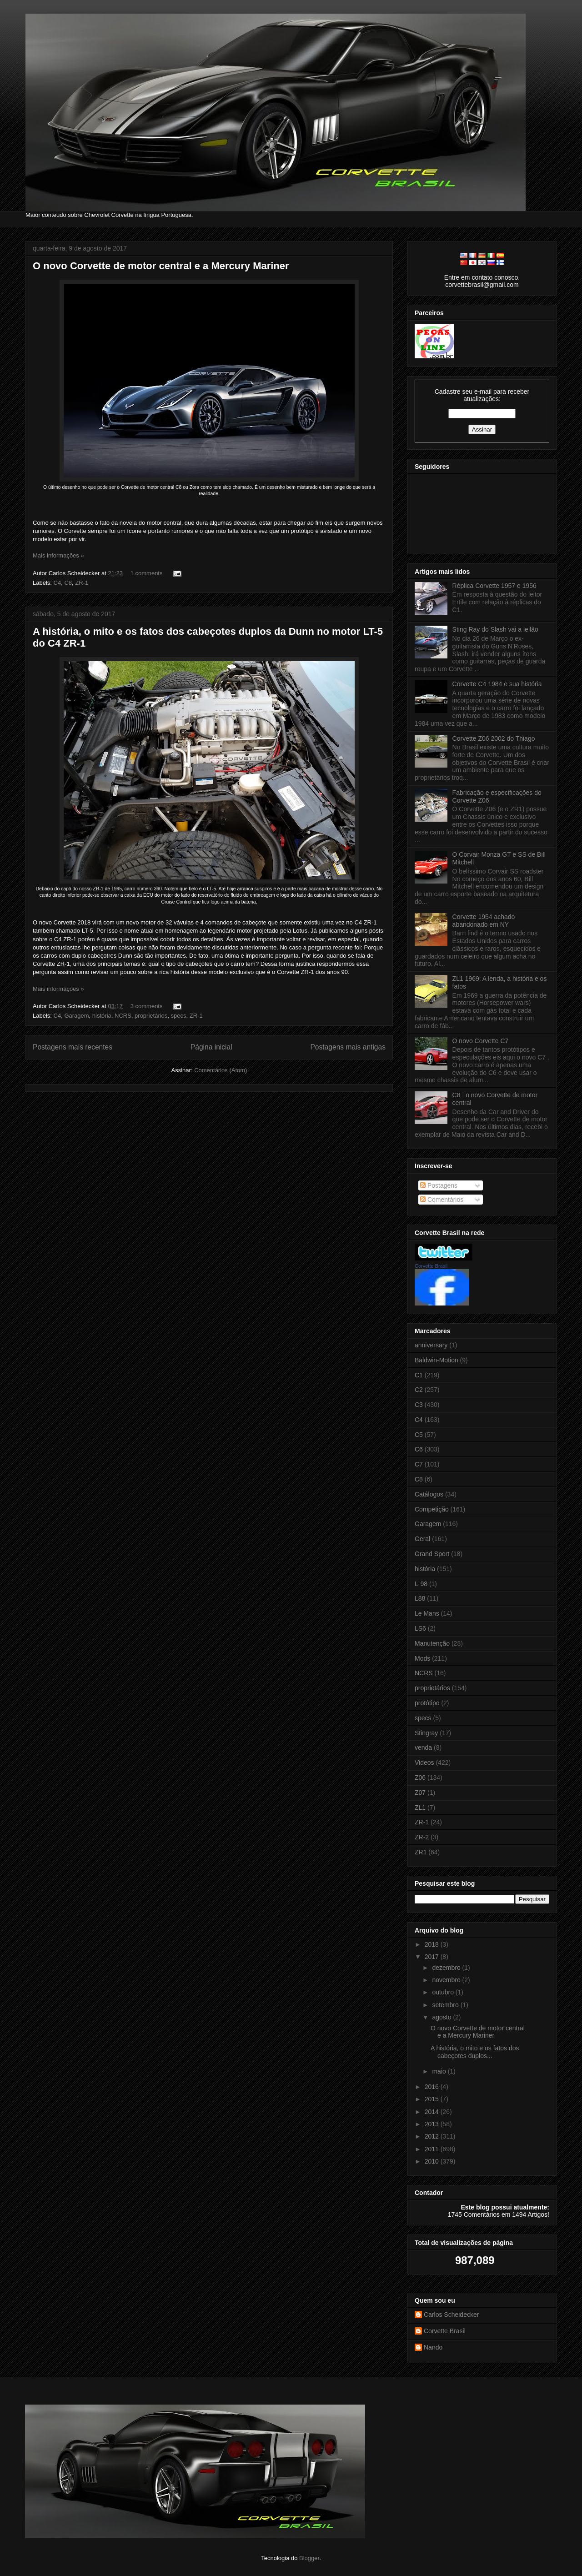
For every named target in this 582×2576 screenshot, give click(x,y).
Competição (432, 1509)
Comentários (441, 1199)
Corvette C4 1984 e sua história (497, 684)
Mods (422, 1658)
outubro (443, 1992)
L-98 (421, 1583)
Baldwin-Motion (436, 1360)
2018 (433, 1944)
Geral (422, 1538)
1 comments (146, 573)
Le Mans (427, 1613)
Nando (433, 2347)
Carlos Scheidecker (451, 2314)
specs (178, 1015)
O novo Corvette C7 (480, 1040)
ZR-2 (422, 1837)
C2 (419, 1389)
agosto (442, 2017)
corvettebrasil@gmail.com (481, 284)
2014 (433, 2111)
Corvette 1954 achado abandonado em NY (483, 920)
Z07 (420, 1792)
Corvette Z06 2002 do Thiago (493, 738)
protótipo (427, 1703)
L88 (420, 1598)
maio (439, 2071)
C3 (419, 1404)
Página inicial (211, 1047)
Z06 (420, 1777)
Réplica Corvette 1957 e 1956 (494, 585)
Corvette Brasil (431, 1266)
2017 (433, 1956)
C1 (419, 1375)
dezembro (447, 1967)
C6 (419, 1449)
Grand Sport (432, 1553)
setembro (446, 2005)
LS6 (420, 1628)
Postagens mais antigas (348, 1047)
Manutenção (432, 1643)
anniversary (431, 1345)
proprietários (151, 1015)
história (101, 1015)
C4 (57, 582)
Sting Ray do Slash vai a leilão (495, 629)
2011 (433, 2149)
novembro (447, 1979)
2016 (433, 2086)
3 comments (146, 1006)
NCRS (123, 1015)
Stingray (426, 1733)
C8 (68, 582)
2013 (433, 2124)
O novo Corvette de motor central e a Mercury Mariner (161, 265)
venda (423, 1747)
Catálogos (429, 1494)
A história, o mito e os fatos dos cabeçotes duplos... (475, 2051)
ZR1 (420, 1852)
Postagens (438, 1185)
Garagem (76, 1015)
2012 (433, 2136)
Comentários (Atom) (220, 1070)
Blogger (309, 2558)
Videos (424, 1762)
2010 (433, 2161)
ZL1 (420, 1807)
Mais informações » (58, 555)
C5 (419, 1434)
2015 (433, 2099)
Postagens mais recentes (72, 1047)
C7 (419, 1464)
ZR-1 (81, 582)
